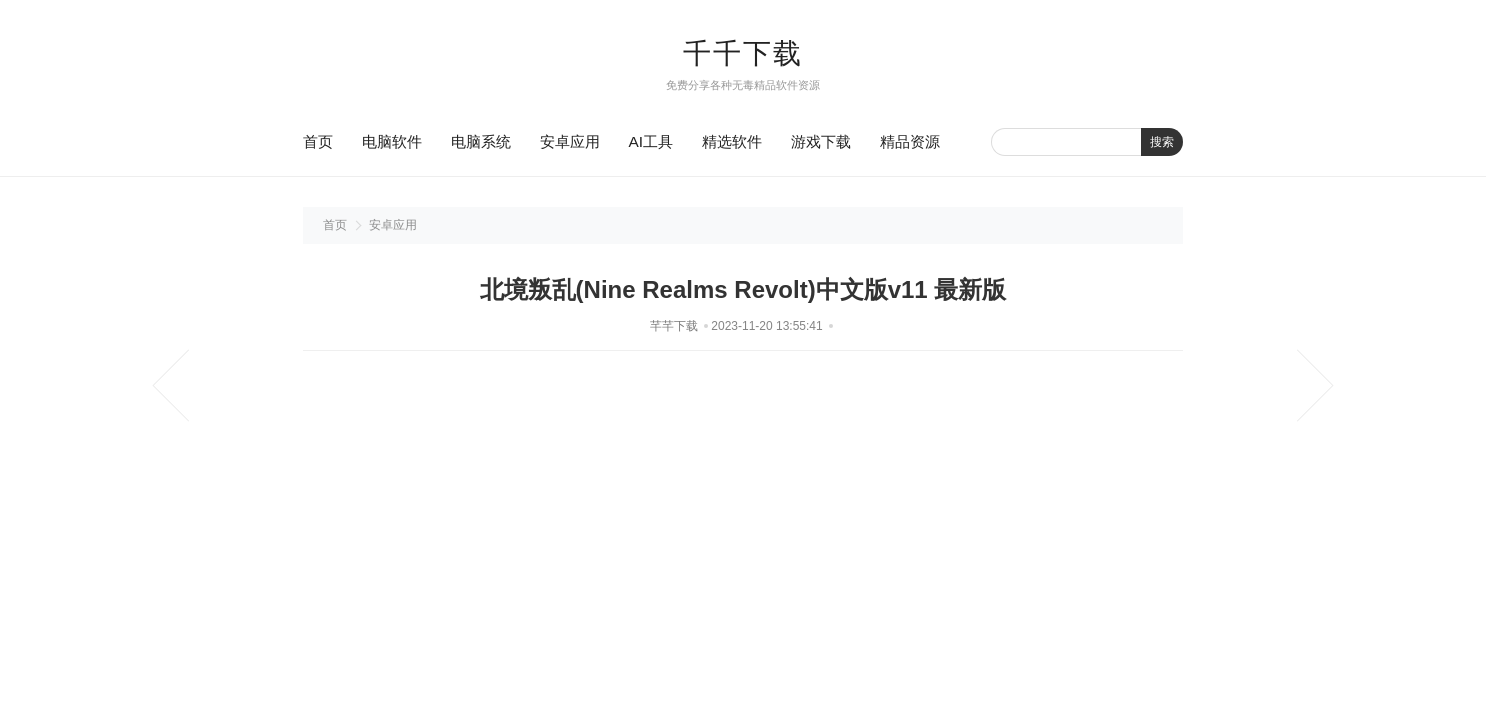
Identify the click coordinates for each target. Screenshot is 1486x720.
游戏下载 (821, 141)
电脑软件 (392, 141)
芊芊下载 (674, 326)
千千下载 (743, 53)
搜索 (1162, 142)
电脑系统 (481, 141)
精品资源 (910, 141)
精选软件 (732, 141)
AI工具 (651, 141)
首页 (318, 141)
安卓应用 (570, 141)
